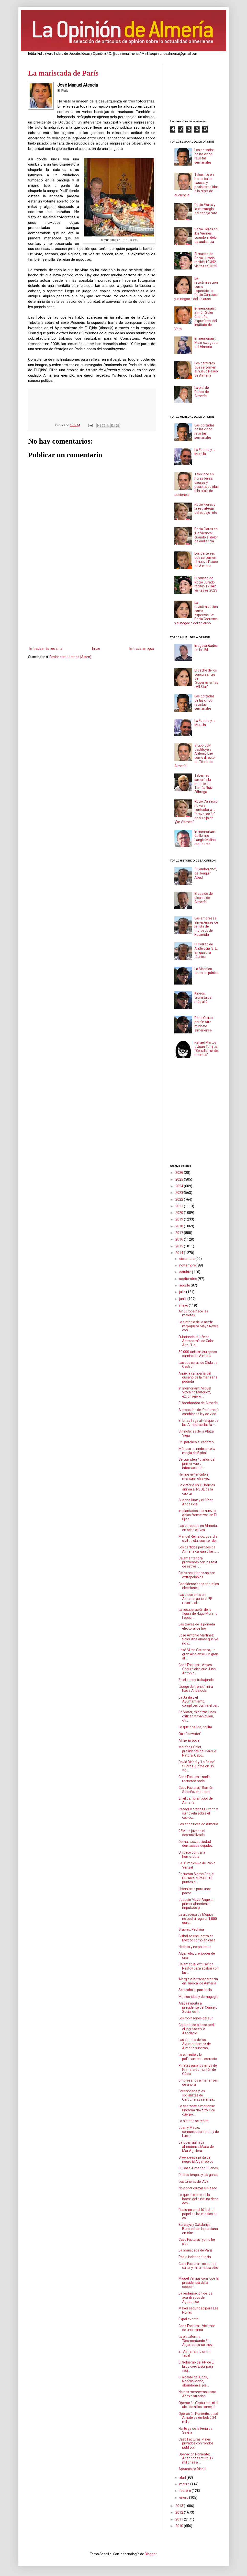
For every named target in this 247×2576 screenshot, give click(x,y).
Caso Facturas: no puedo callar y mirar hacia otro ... (198, 2268)
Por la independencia (195, 2257)
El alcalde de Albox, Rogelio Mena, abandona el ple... (194, 2381)
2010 (179, 2526)
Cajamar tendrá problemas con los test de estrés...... (198, 1562)
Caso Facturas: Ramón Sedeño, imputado (196, 1790)
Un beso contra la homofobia (192, 1854)
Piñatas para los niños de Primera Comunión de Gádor (198, 2069)
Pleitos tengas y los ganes (198, 2175)
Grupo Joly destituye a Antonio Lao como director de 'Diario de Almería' (195, 755)
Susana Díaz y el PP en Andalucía (196, 1502)
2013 (179, 2506)
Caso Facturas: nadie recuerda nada (195, 1779)
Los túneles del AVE (194, 2182)
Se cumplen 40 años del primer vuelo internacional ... (197, 1463)
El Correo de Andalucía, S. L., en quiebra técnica (206, 950)
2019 (179, 1219)
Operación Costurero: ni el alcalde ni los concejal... (198, 2405)
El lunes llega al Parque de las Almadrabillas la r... (198, 1423)
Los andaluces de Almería (198, 1824)
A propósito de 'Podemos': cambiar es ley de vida (199, 1412)
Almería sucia (189, 1740)
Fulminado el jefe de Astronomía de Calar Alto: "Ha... (196, 1341)
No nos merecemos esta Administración (197, 2394)
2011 (179, 2519)
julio (182, 1292)
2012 (179, 2512)
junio (183, 1299)
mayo (184, 1305)
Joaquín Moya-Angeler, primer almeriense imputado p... (196, 1904)
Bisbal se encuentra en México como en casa (197, 1938)
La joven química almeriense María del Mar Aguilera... (196, 2146)
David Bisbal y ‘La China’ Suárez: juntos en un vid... (197, 1766)
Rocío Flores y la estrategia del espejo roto (205, 209)
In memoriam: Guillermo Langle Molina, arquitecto (205, 838)
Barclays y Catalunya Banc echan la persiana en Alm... (198, 2229)
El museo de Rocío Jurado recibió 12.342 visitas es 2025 (205, 260)
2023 (179, 1193)
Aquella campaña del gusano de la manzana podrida (198, 1377)
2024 (179, 1186)
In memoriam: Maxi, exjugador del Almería (206, 342)
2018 (179, 1226)
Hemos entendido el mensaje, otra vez (194, 1476)
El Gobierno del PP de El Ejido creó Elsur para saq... (196, 2366)
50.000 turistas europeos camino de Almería (198, 1354)
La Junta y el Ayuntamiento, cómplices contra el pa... (199, 1701)
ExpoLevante (189, 2319)
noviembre (188, 1265)
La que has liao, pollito (195, 1727)
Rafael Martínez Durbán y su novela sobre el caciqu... (198, 1813)
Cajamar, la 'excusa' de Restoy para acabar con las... (199, 1968)
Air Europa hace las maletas (193, 1313)
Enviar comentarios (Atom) (70, 657)
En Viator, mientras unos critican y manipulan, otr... (197, 1716)
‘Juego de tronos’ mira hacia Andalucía (196, 1689)
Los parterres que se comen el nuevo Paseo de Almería (206, 369)
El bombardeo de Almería (198, 1403)
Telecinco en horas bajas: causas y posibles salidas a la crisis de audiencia (196, 185)
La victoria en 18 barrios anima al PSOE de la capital (197, 1489)
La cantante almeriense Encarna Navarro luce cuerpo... (197, 2110)
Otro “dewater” (190, 1734)
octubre (185, 1272)
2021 (179, 1206)
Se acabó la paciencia (195, 1990)
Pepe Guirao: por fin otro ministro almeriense (204, 1024)
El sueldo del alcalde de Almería (203, 898)
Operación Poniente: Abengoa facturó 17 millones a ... (196, 2458)
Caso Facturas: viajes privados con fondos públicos (196, 2443)
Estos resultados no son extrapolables (197, 1575)
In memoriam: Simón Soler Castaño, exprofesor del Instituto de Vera (195, 318)
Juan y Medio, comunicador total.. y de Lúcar (199, 2132)
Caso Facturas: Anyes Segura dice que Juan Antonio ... (197, 1669)
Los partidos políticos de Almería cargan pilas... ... (199, 1549)
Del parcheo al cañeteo (196, 1442)
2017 (179, 1233)
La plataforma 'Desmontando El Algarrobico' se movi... (197, 2341)
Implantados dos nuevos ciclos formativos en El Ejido (198, 1515)
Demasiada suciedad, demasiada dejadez (196, 1844)
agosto (185, 1285)
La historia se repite (194, 2121)
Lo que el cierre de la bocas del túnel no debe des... (199, 2199)
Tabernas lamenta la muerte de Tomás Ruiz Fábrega (203, 783)
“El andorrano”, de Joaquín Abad (205, 873)
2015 (179, 1246)
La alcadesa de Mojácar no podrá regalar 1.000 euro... (198, 1919)
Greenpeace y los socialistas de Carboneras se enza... (197, 2095)
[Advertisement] (91, 605)
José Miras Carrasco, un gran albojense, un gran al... (198, 1654)
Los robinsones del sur (196, 2018)
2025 (179, 1179)
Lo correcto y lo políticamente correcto (198, 2057)
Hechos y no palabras (195, 1947)
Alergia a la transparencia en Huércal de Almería (198, 1981)
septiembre (188, 1279)
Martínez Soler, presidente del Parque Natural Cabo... (197, 1751)
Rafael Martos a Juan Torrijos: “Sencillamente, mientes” (206, 1049)
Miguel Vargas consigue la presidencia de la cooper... (199, 2282)
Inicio (96, 648)
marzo (184, 2484)
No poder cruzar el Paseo (198, 2188)
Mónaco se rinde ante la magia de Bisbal (197, 1451)
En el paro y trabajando (196, 1680)
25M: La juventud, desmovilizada (192, 1833)
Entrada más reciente (46, 648)
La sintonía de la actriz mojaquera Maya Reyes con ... (199, 1326)
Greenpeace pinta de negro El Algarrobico (196, 2159)
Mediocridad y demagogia (198, 1997)
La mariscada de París (63, 73)
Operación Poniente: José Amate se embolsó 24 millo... (198, 2418)
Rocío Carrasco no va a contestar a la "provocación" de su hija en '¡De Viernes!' (196, 811)
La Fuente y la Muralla (204, 452)
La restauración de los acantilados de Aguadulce (195, 2297)
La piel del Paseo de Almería (202, 392)
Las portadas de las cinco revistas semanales (204, 156)
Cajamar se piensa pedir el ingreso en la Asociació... (197, 2029)
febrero (185, 2491)
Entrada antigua (141, 648)
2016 (179, 1239)
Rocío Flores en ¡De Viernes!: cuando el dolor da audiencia (206, 235)
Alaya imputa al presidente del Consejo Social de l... (198, 2007)
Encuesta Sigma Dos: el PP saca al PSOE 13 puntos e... (196, 1878)
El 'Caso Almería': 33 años (198, 2168)
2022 (179, 1199)
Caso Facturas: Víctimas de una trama (197, 2328)
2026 (179, 1173)
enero (184, 2497)
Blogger (151, 2554)
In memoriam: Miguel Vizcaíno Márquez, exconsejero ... (195, 1392)
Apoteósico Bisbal (192, 2469)
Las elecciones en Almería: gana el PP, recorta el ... (196, 1599)
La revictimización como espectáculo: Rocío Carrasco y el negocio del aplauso (196, 288)
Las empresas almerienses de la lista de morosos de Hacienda (206, 926)
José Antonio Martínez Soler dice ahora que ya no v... (198, 1639)
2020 (179, 1213)
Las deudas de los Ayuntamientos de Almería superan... (195, 2044)
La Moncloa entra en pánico (206, 971)
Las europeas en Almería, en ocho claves (198, 1528)
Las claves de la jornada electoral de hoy (197, 1626)
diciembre (187, 1259)
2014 (179, 1253)
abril (183, 2477)
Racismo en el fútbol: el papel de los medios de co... (198, 2214)
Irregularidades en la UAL (206, 648)
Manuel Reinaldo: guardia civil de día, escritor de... (198, 1538)
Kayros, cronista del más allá (203, 997)
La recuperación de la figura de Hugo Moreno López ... (198, 1614)
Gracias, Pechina (191, 1929)
